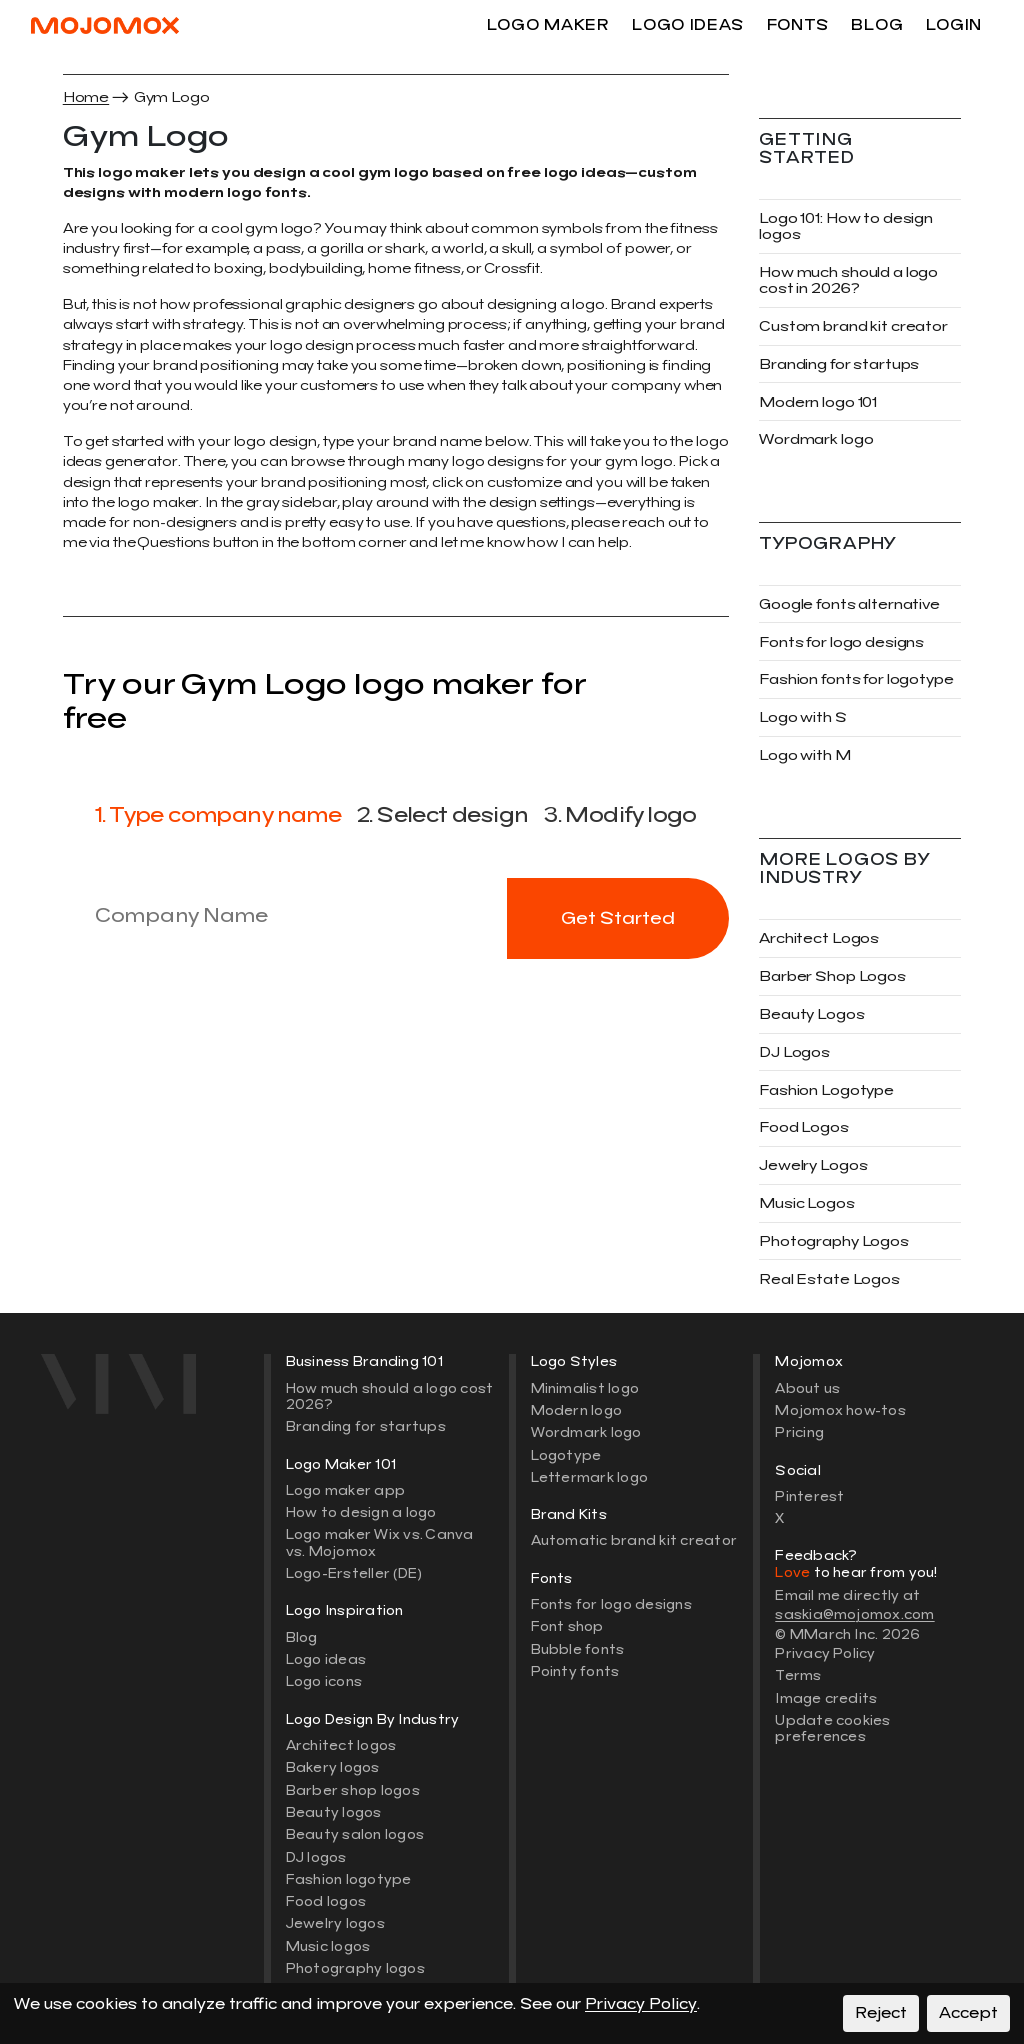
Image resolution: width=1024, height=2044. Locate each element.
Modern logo (577, 1410)
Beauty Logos (811, 1014)
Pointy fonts (575, 1671)
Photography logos (355, 1968)
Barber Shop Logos (832, 976)
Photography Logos (834, 1241)
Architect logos (341, 1745)
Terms (798, 1675)
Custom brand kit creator (853, 326)
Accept (968, 2013)
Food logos (326, 1901)
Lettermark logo (590, 1477)
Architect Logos (819, 938)
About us (807, 1388)
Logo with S (803, 717)
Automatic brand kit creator (634, 1540)
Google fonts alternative (849, 604)
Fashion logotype (349, 1879)
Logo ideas (688, 25)
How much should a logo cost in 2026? (848, 280)
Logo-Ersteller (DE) (354, 1573)
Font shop (567, 1626)
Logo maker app (345, 1490)
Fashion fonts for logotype (856, 679)
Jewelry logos (335, 1923)
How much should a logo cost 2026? (390, 1396)
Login (954, 25)
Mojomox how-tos (840, 1410)
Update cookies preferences (832, 1728)
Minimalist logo (585, 1388)
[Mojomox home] (145, 1384)
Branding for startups (839, 364)
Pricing (799, 1432)
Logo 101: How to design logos (846, 226)
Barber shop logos (353, 1790)
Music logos (328, 1946)
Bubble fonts (578, 1649)
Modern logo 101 (818, 402)
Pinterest (809, 1496)
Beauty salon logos (355, 1834)
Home (86, 97)
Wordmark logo (816, 439)
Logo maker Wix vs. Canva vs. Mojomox (380, 1542)
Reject (881, 2013)
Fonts (798, 25)
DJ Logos (794, 1052)
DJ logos (316, 1857)
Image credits (826, 1698)
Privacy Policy (825, 1653)
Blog (877, 25)
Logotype (566, 1455)
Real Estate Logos (829, 1279)
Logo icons (324, 1681)
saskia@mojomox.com (854, 1614)
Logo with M (805, 755)
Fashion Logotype (826, 1090)
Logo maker (548, 25)
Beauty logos (334, 1812)
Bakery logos (333, 1767)
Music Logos (807, 1203)
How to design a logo (361, 1512)
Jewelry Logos (813, 1165)
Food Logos (804, 1127)
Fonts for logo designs (841, 642)
